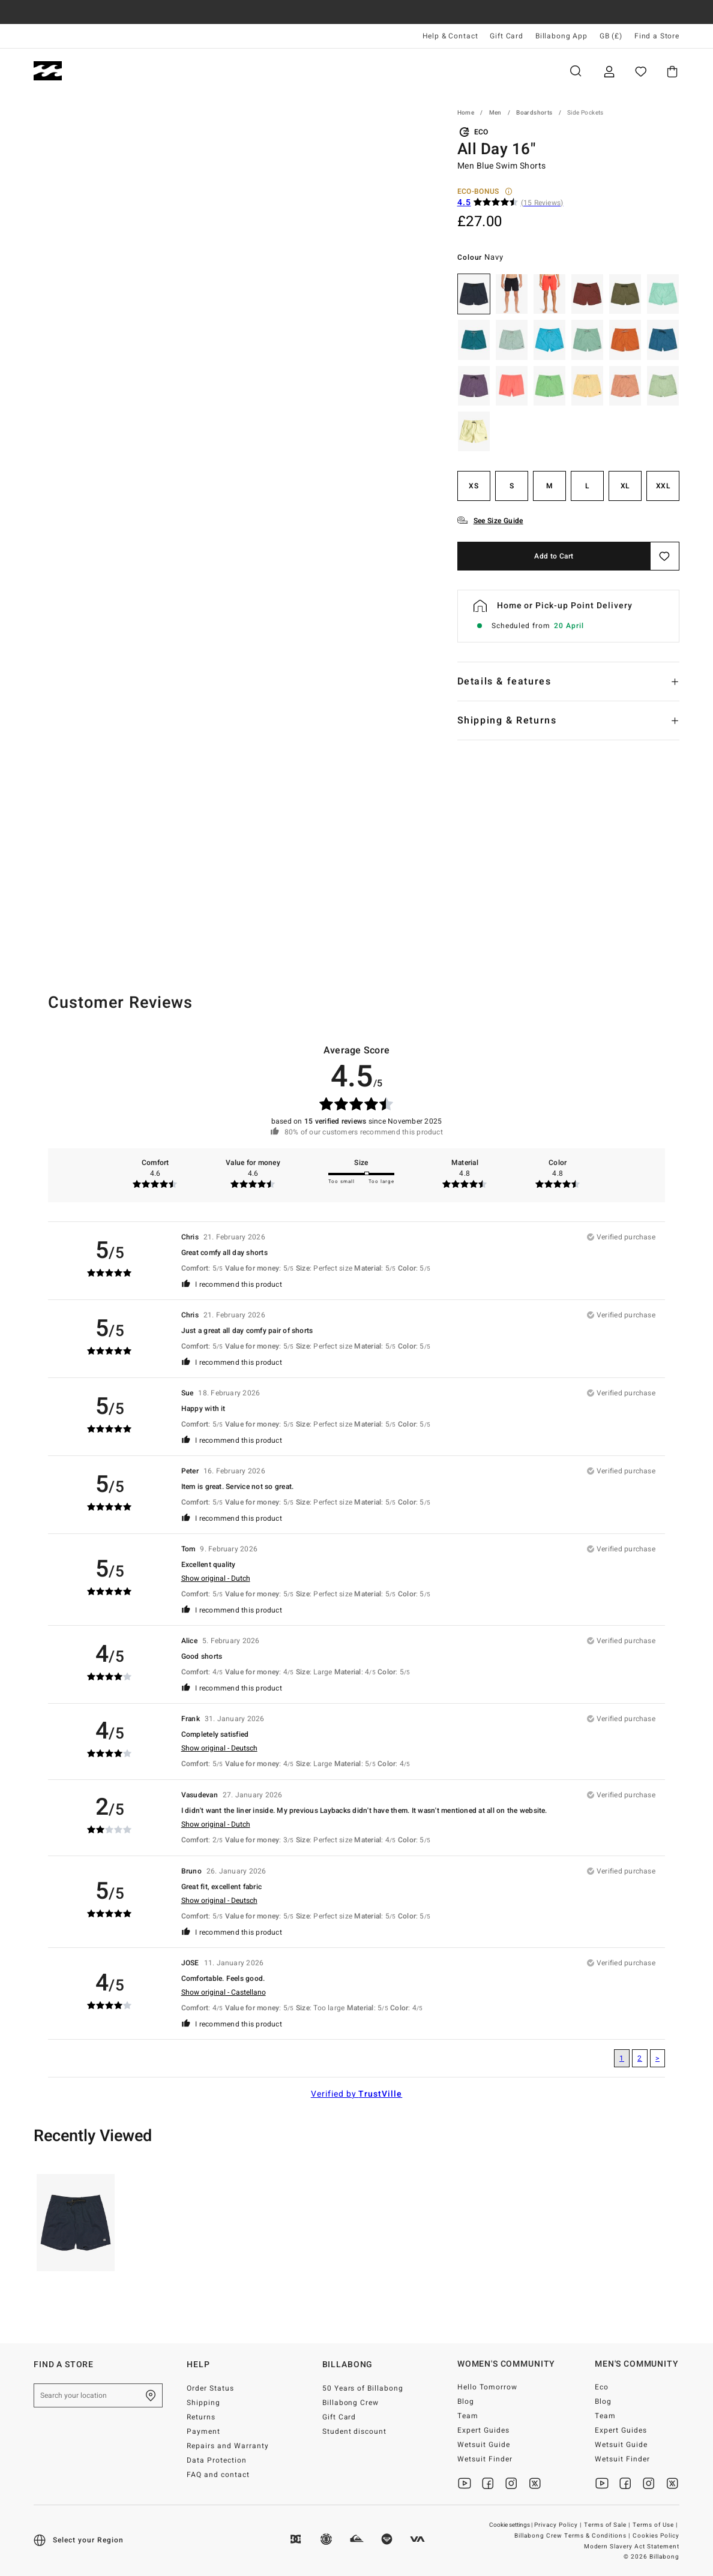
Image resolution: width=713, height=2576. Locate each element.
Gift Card (506, 36)
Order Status (210, 2388)
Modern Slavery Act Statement (631, 2546)
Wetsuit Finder (485, 2459)
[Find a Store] (151, 2395)
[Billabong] (48, 71)
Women (162, 71)
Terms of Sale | (608, 2525)
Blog (465, 2401)
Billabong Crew (350, 2402)
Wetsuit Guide (483, 2444)
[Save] (665, 556)
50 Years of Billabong (363, 2388)
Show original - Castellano (223, 1992)
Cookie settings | (511, 2525)
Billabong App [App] (561, 36)
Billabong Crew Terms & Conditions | (573, 2536)
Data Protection (217, 2460)
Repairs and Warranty (228, 2445)
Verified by (357, 2094)
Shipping (203, 2402)
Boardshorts (534, 113)
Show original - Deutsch (219, 1748)
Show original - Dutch (215, 1578)
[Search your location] (98, 2395)
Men (101, 71)
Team (467, 2415)
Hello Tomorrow (487, 2387)
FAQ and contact (218, 2474)
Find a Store (656, 36)
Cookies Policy (656, 2536)
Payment (203, 2431)
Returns (201, 2417)
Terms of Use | (656, 2525)
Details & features (504, 681)
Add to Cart (553, 556)
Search (576, 71)
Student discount (354, 2431)
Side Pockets (585, 113)
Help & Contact (450, 36)
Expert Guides (483, 2430)
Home (466, 113)
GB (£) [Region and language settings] (611, 36)
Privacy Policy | (558, 2525)
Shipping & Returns (507, 720)
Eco (602, 2387)
